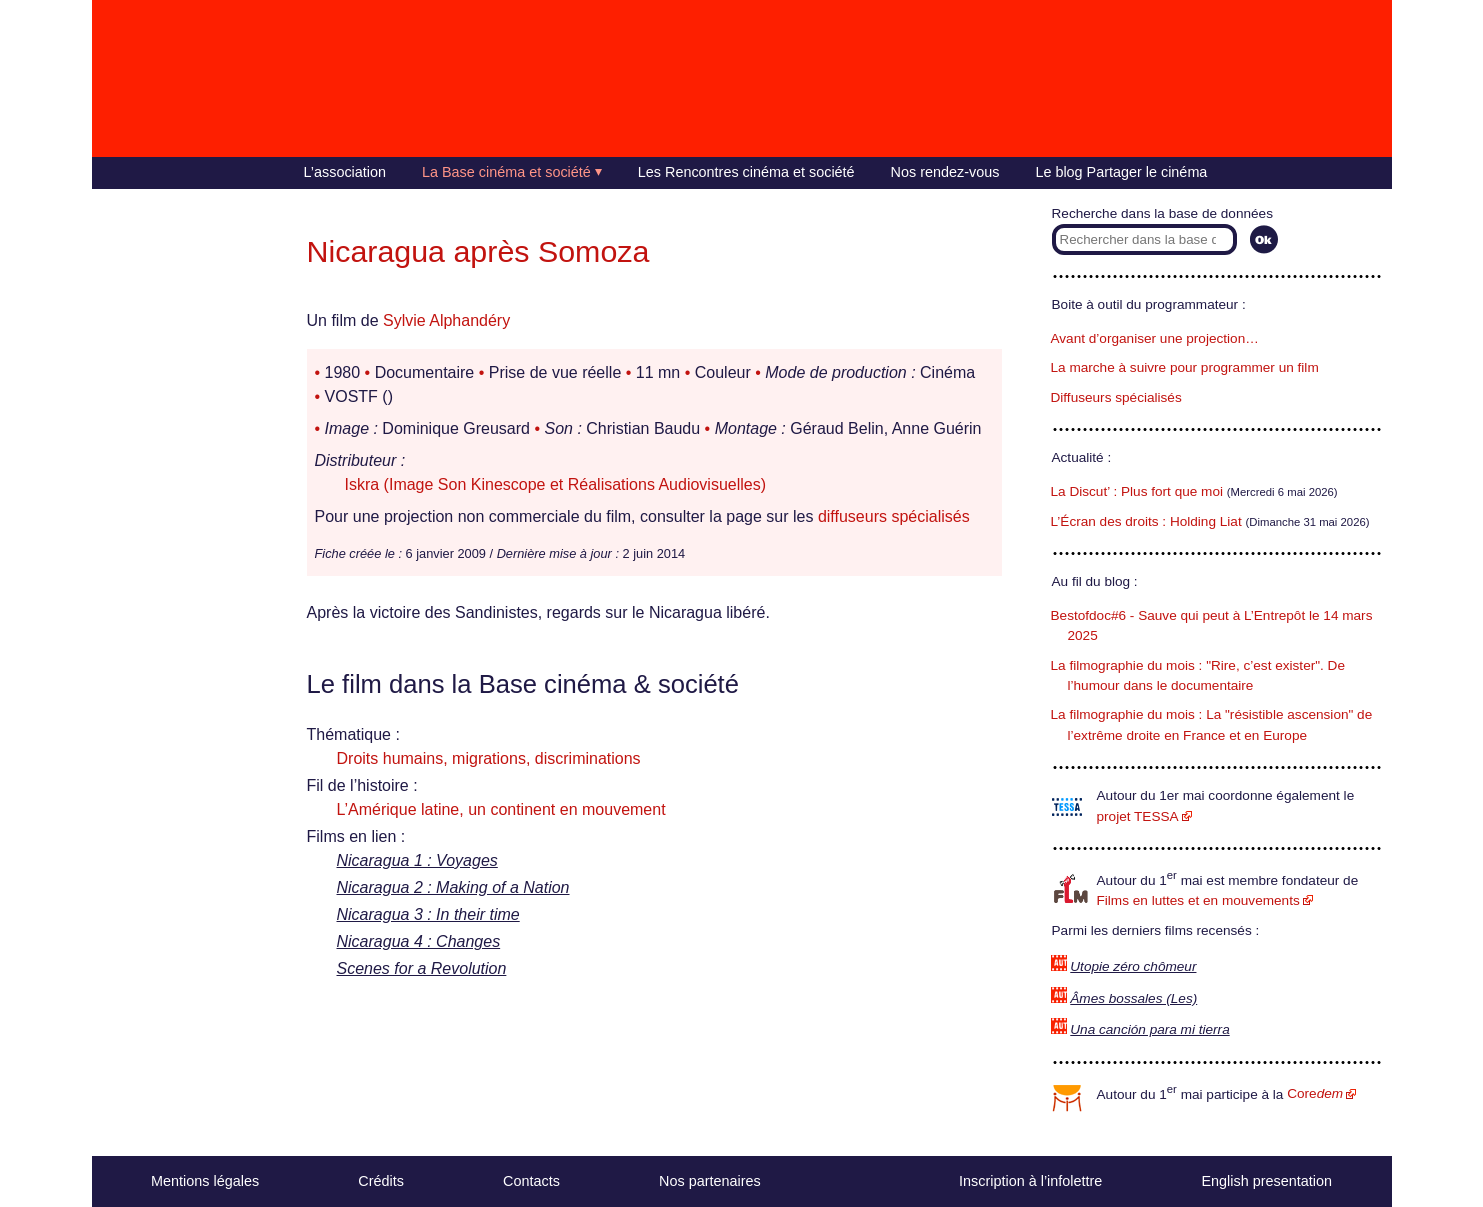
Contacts (531, 1181)
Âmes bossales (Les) (1133, 998)
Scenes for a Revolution (422, 968)
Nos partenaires (710, 1181)
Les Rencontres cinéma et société (746, 172)
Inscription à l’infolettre (1030, 1181)
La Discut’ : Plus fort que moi (1137, 491)
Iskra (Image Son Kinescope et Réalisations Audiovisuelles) (556, 484)
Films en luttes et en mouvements (1198, 900)
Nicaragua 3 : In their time (428, 914)
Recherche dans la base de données (1162, 213)
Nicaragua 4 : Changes (419, 941)
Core (1315, 1093)
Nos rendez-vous (945, 172)
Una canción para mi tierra (1149, 1029)
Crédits (381, 1181)
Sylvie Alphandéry (446, 320)
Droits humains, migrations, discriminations (489, 758)
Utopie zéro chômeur (1133, 966)
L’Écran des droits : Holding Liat (1146, 521)
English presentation (1266, 1181)
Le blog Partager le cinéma (1121, 172)
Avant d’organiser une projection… (1155, 338)
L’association (345, 172)
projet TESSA (1138, 816)
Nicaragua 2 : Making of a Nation (453, 887)
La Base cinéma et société (506, 172)
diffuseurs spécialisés (894, 516)
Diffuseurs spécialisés (1116, 397)
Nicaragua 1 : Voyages (417, 860)
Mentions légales (205, 1181)
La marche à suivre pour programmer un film (1185, 367)
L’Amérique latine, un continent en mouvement (501, 809)
